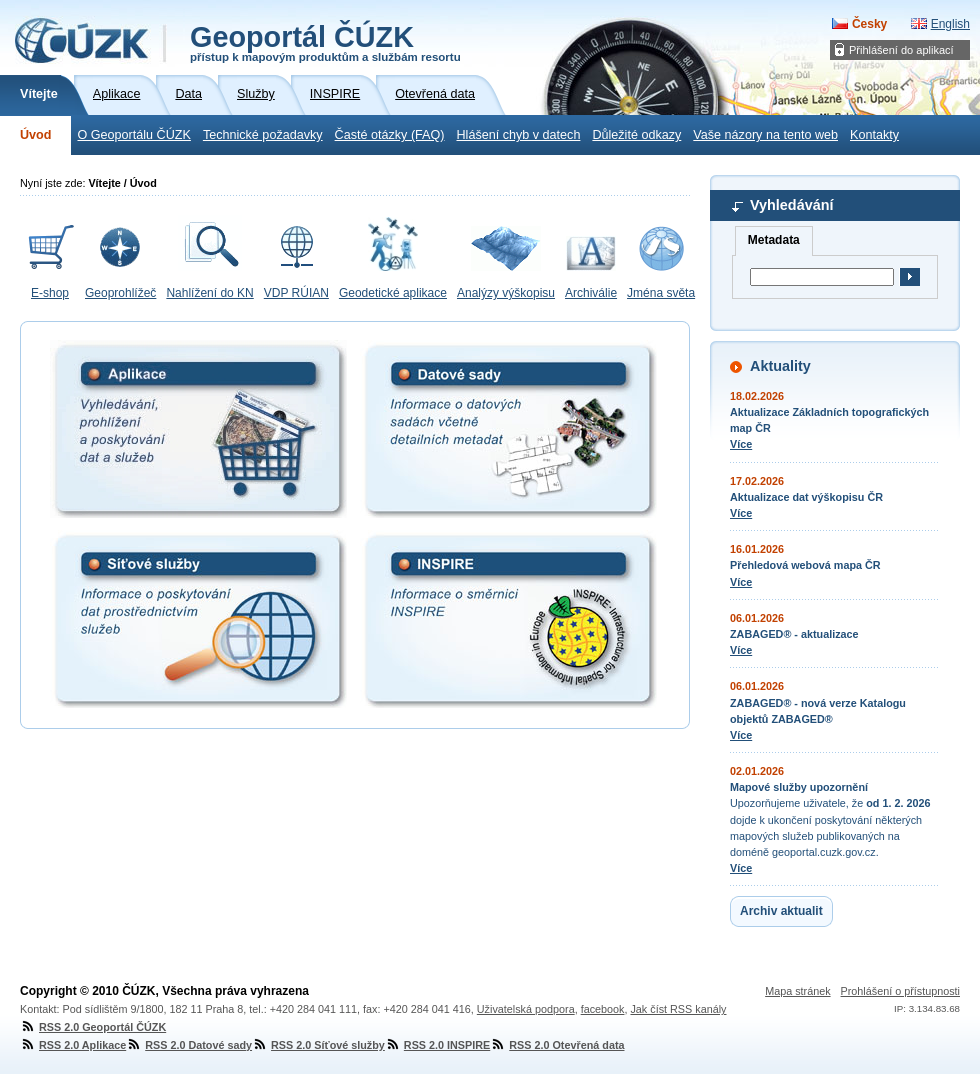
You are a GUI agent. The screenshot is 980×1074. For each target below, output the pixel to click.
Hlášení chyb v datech (518, 135)
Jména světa (661, 293)
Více (741, 444)
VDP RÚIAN (296, 293)
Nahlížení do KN (209, 293)
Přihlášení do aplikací (901, 50)
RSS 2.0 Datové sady (189, 1045)
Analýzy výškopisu (506, 293)
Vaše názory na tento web (765, 135)
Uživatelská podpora (526, 1009)
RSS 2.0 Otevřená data (557, 1045)
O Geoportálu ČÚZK (133, 135)
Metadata (774, 240)
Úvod (35, 135)
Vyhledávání (791, 205)
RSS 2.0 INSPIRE (437, 1045)
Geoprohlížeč (120, 293)
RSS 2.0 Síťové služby (318, 1045)
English (950, 24)
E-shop (50, 293)
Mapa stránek (797, 991)
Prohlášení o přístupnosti (900, 991)
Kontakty (874, 135)
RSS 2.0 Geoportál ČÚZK (93, 1027)
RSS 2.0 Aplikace (73, 1045)
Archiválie (591, 293)
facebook (603, 1009)
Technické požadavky (263, 135)
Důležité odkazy (636, 135)
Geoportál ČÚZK (325, 42)
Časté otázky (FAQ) (390, 135)
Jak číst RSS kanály (678, 1009)
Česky (869, 24)
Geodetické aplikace (393, 293)
